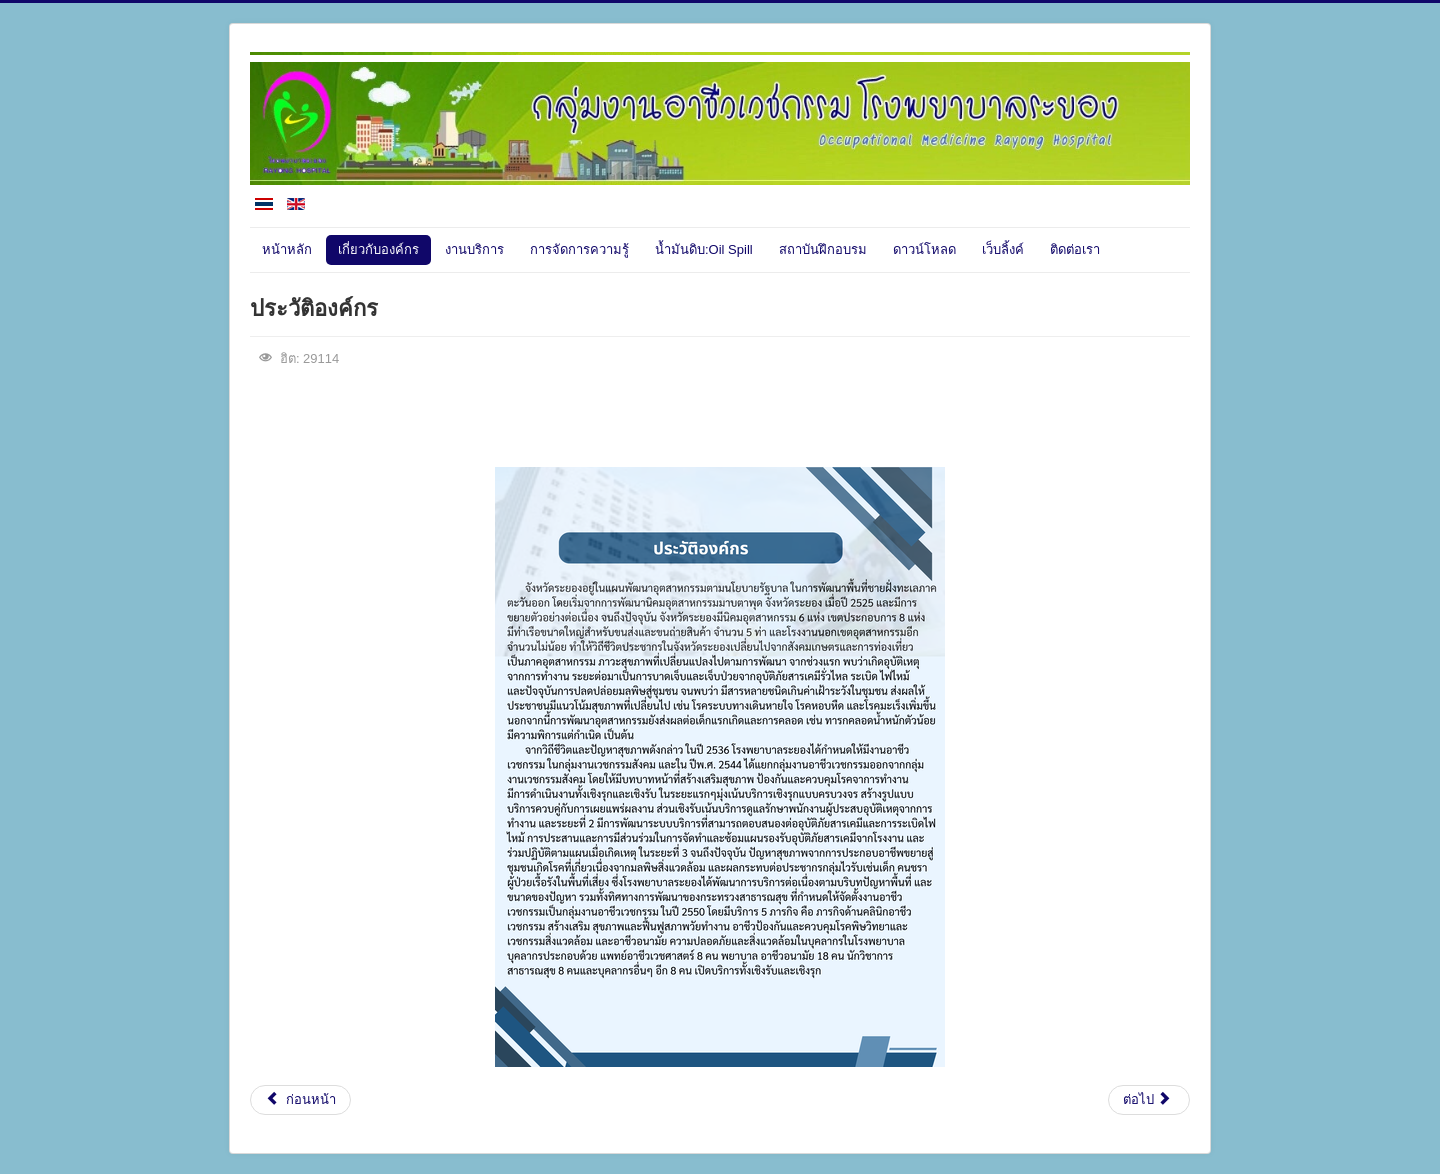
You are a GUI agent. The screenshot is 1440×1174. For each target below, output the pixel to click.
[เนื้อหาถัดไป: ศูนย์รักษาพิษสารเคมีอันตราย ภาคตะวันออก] (1149, 1100)
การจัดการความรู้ (579, 249)
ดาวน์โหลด (924, 249)
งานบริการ (474, 249)
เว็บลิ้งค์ (1003, 249)
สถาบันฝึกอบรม (823, 249)
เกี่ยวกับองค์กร (378, 249)
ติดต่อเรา (1075, 249)
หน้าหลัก (287, 249)
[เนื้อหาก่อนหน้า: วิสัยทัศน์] (300, 1100)
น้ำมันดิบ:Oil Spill (704, 249)
